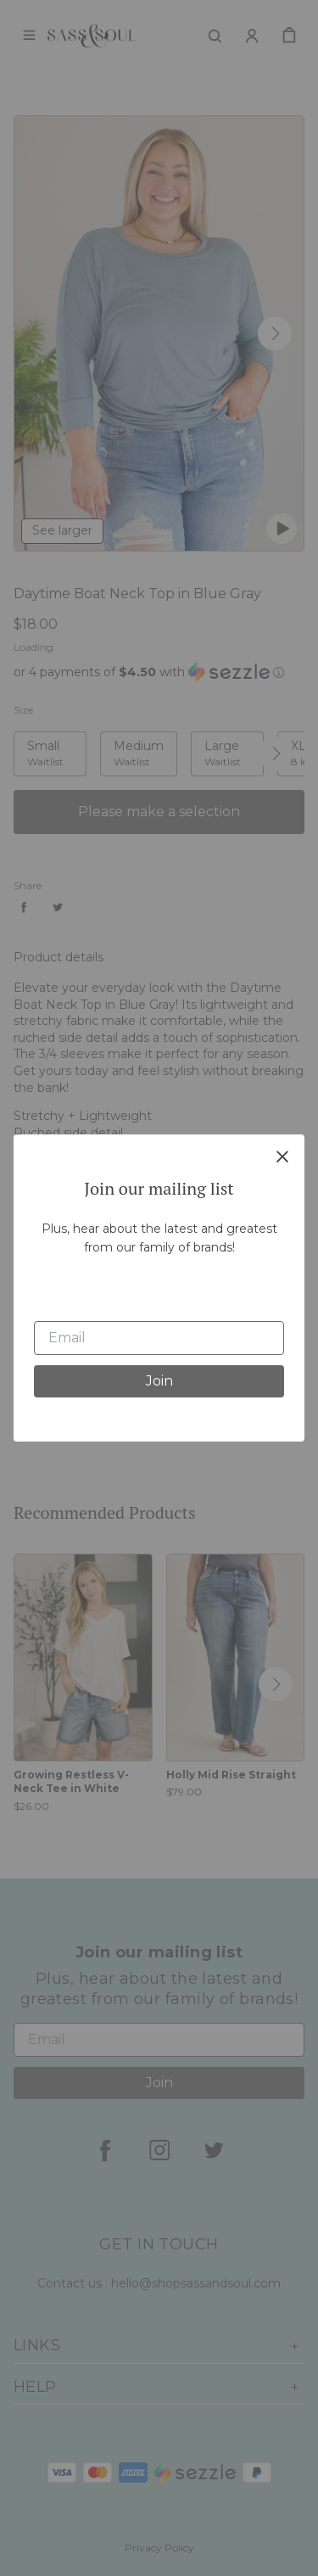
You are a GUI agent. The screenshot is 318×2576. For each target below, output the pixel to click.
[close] (282, 1156)
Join (159, 1381)
